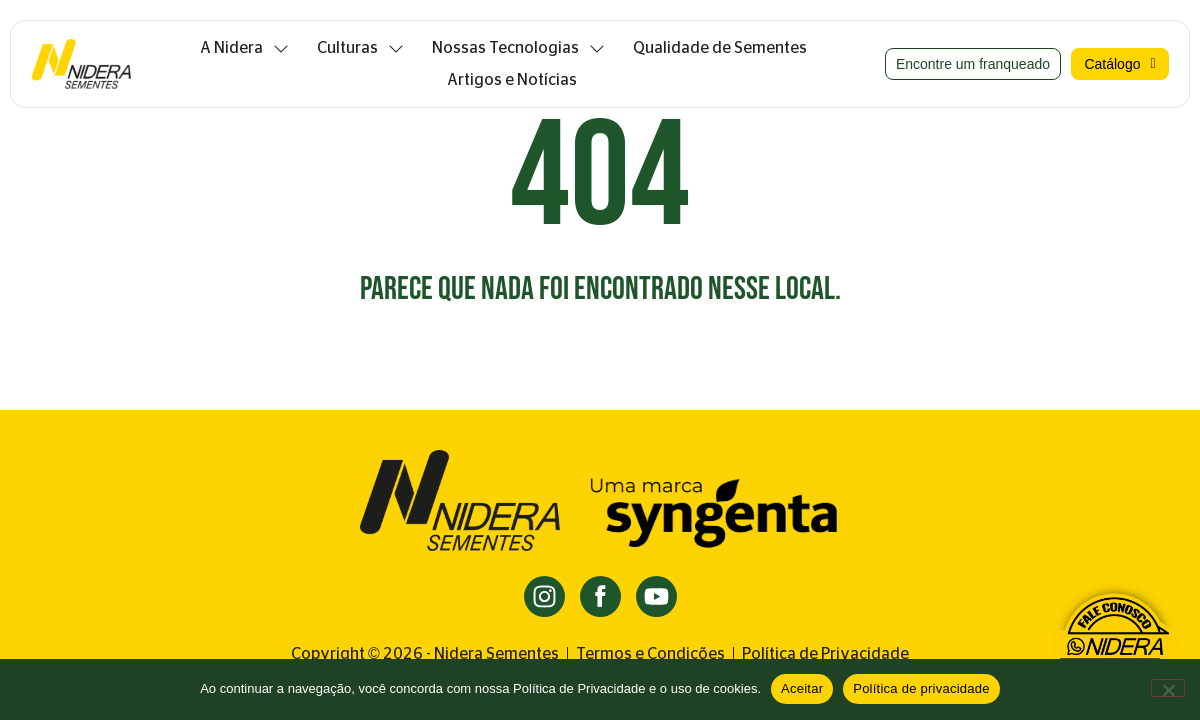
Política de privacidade (921, 688)
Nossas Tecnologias (518, 48)
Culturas (360, 48)
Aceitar (802, 688)
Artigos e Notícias (512, 80)
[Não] (1168, 688)
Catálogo (1119, 64)
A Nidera (244, 48)
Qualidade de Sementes (720, 48)
